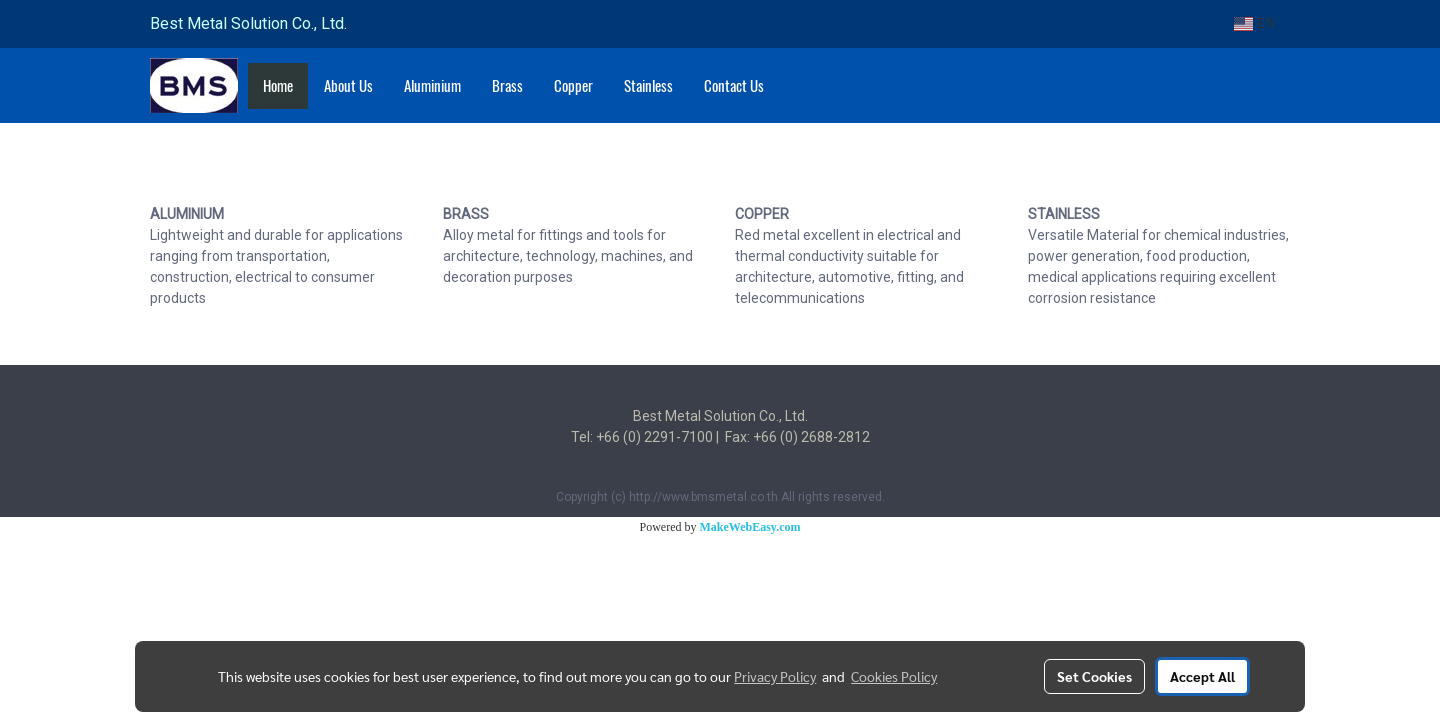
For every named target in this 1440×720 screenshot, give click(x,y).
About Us (348, 86)
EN (1254, 23)
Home (278, 86)
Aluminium (432, 86)
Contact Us (734, 86)
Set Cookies (1094, 676)
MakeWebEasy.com (750, 527)
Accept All (1202, 676)
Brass (507, 86)
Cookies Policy (894, 676)
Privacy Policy (775, 676)
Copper (573, 86)
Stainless (648, 86)
